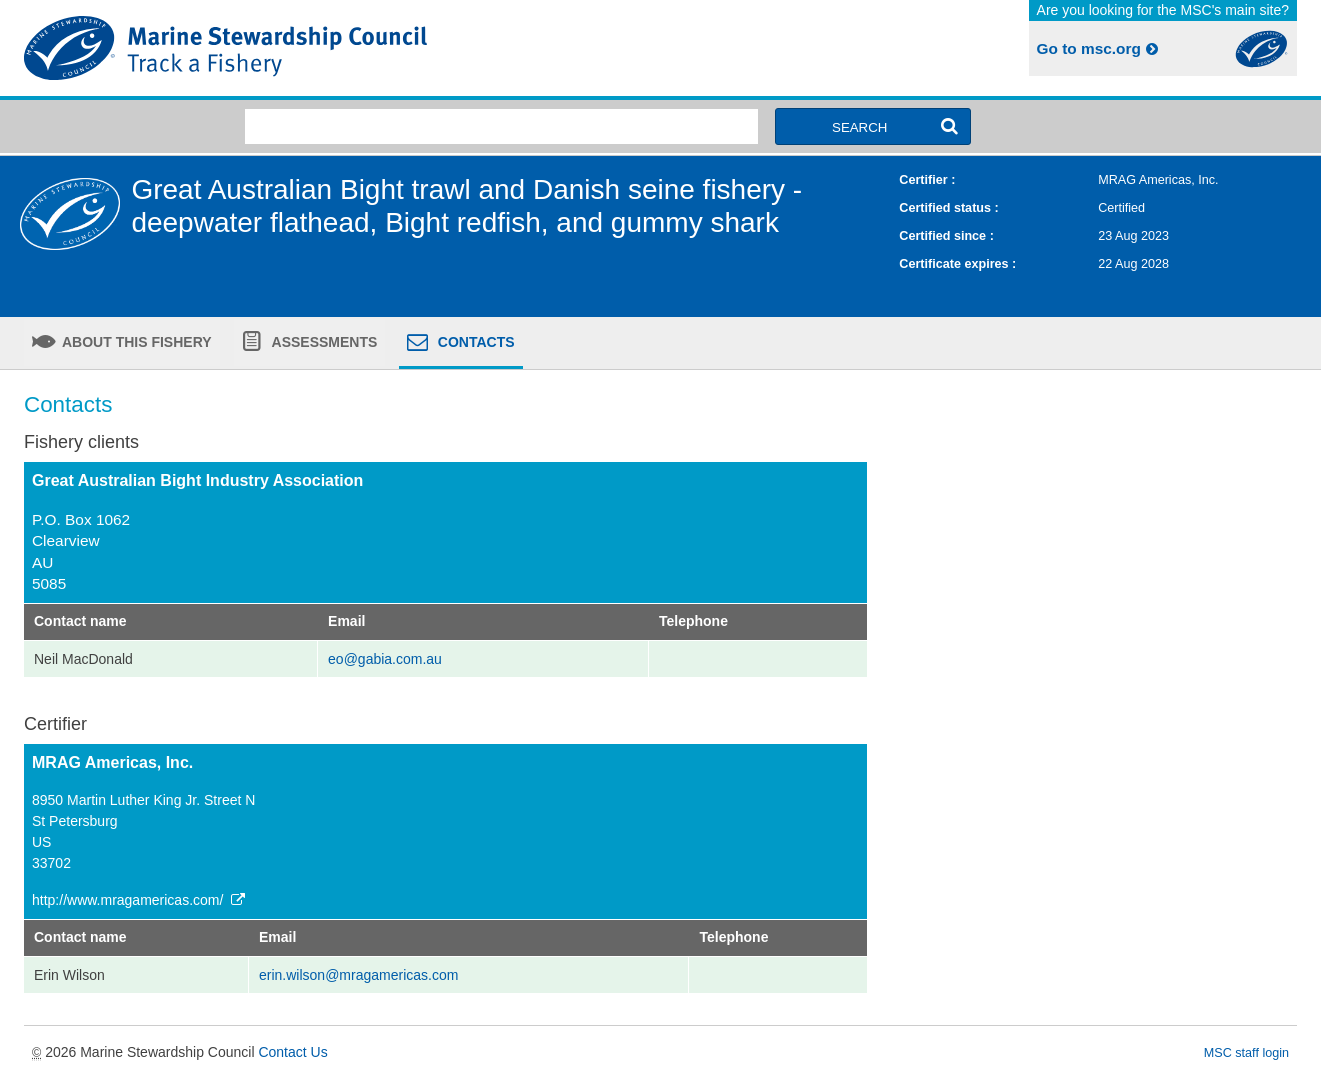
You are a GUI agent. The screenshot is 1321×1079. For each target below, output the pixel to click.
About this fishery (135, 342)
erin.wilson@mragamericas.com (358, 975)
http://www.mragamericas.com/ (140, 900)
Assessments (322, 342)
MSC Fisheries (338, 48)
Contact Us (292, 1052)
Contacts (474, 342)
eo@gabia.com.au (385, 659)
